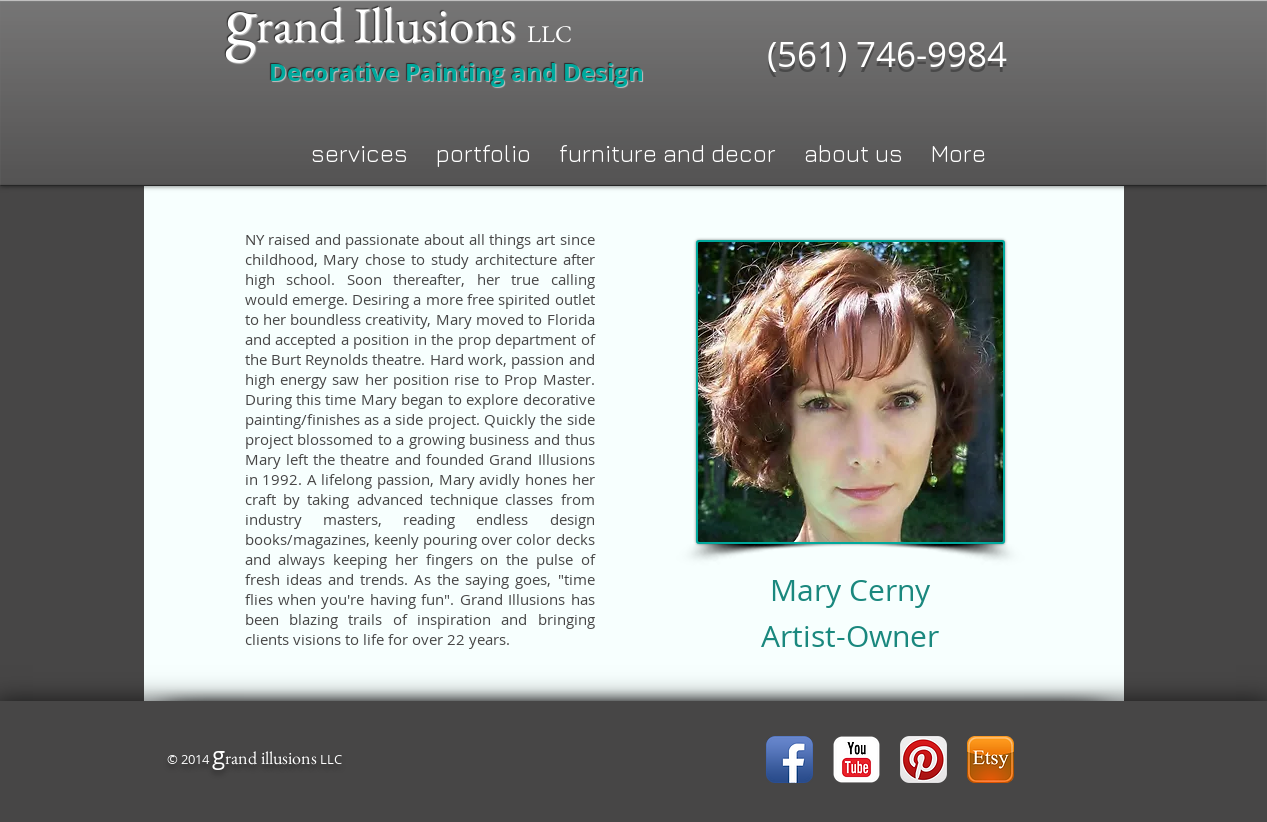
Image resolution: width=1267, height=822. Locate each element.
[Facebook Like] (550, 761)
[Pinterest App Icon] (923, 759)
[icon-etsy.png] (990, 759)
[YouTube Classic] (856, 759)
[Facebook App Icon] (789, 759)
